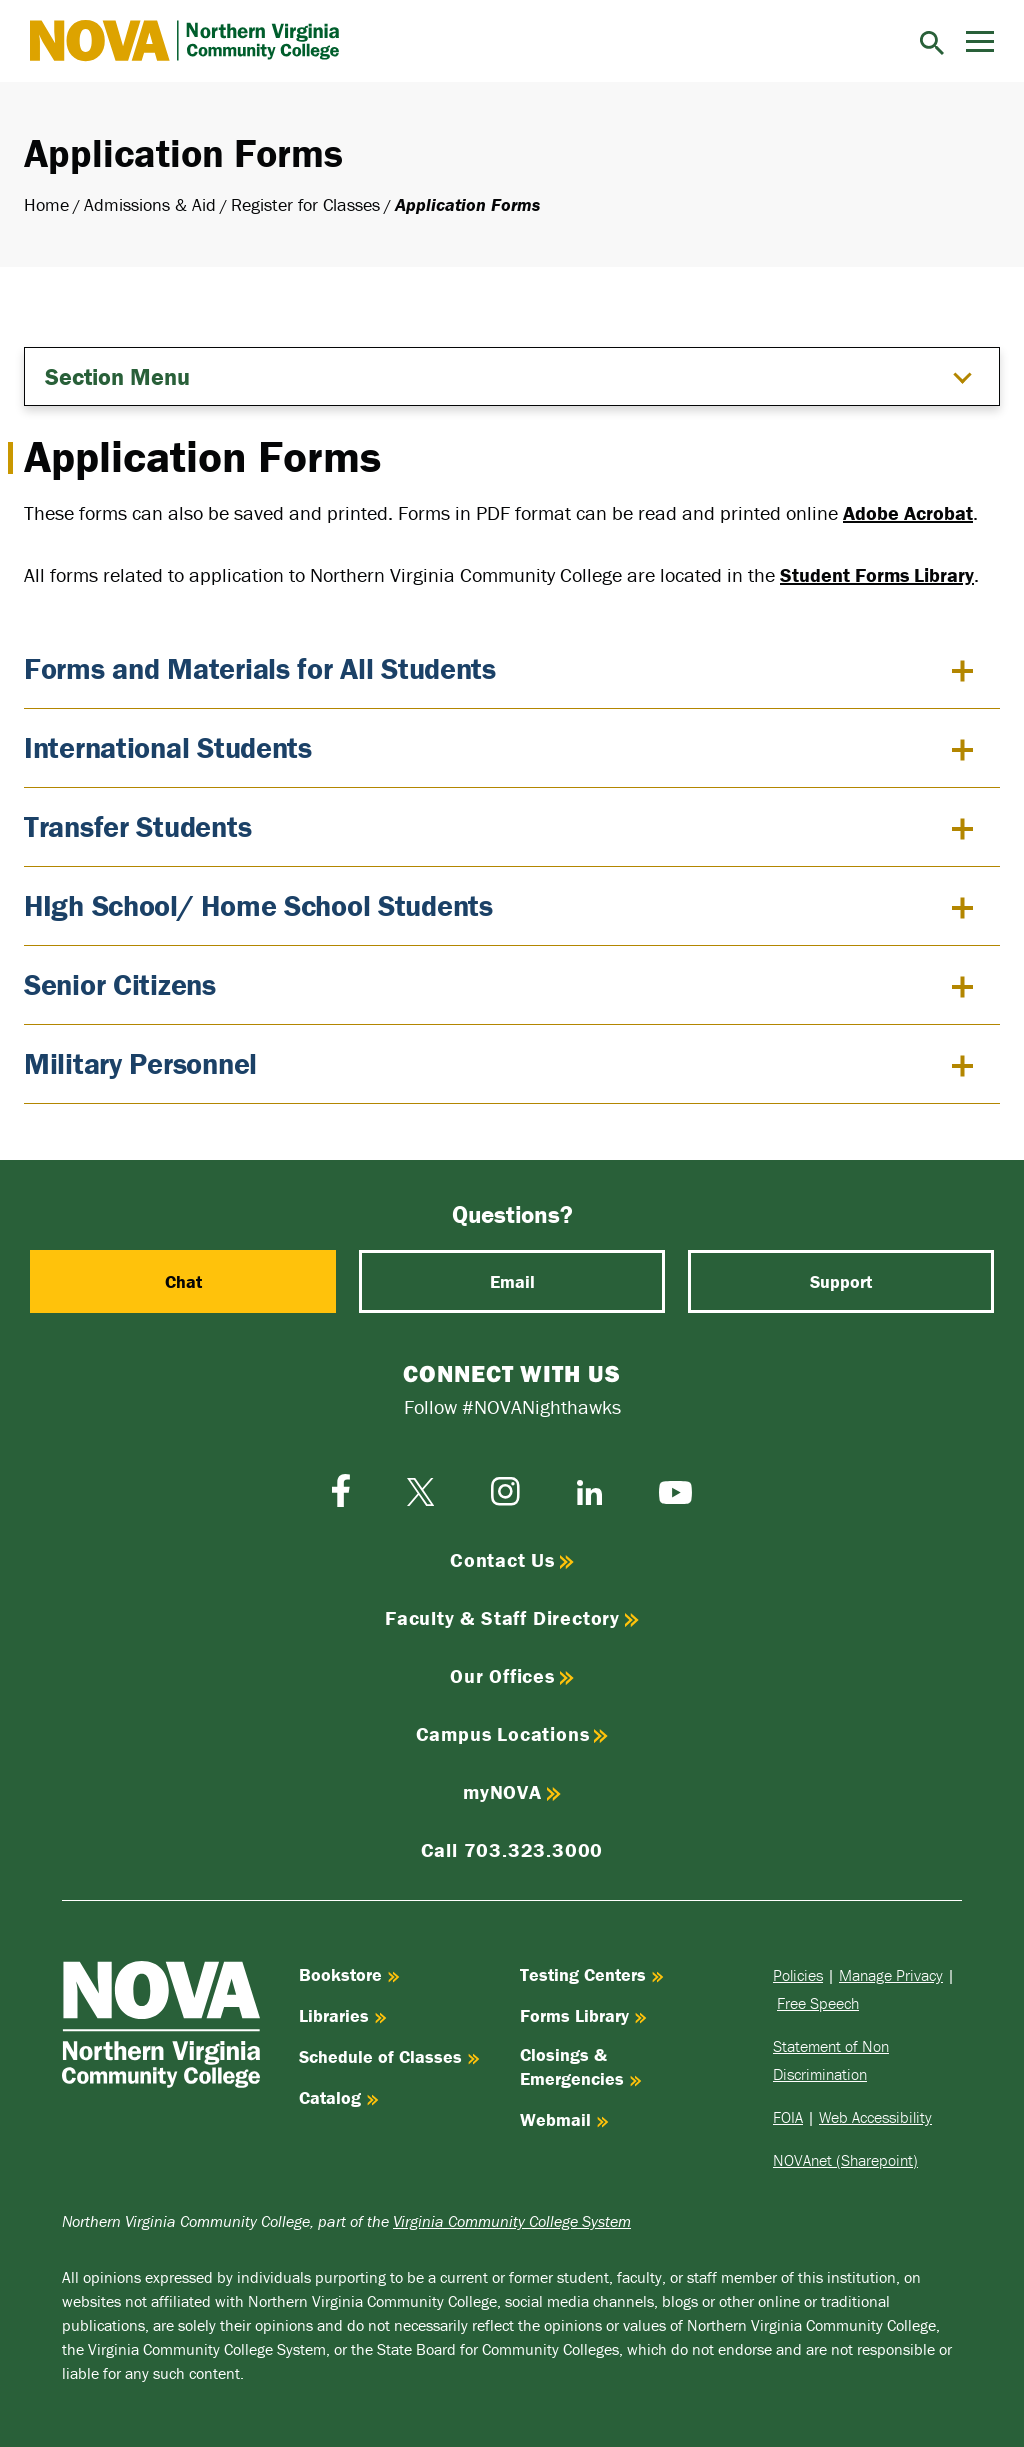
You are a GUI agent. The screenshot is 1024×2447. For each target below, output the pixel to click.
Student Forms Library (877, 574)
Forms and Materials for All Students (260, 668)
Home (46, 204)
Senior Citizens (120, 984)
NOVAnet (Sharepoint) (845, 2160)
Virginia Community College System (512, 2221)
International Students (168, 747)
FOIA (788, 2117)
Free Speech (818, 2003)
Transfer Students (137, 826)
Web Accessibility (875, 2117)
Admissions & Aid (150, 204)
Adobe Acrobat (908, 512)
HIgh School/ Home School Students (258, 905)
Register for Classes (305, 204)
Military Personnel (140, 1063)
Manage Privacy (891, 1975)
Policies (798, 1975)
